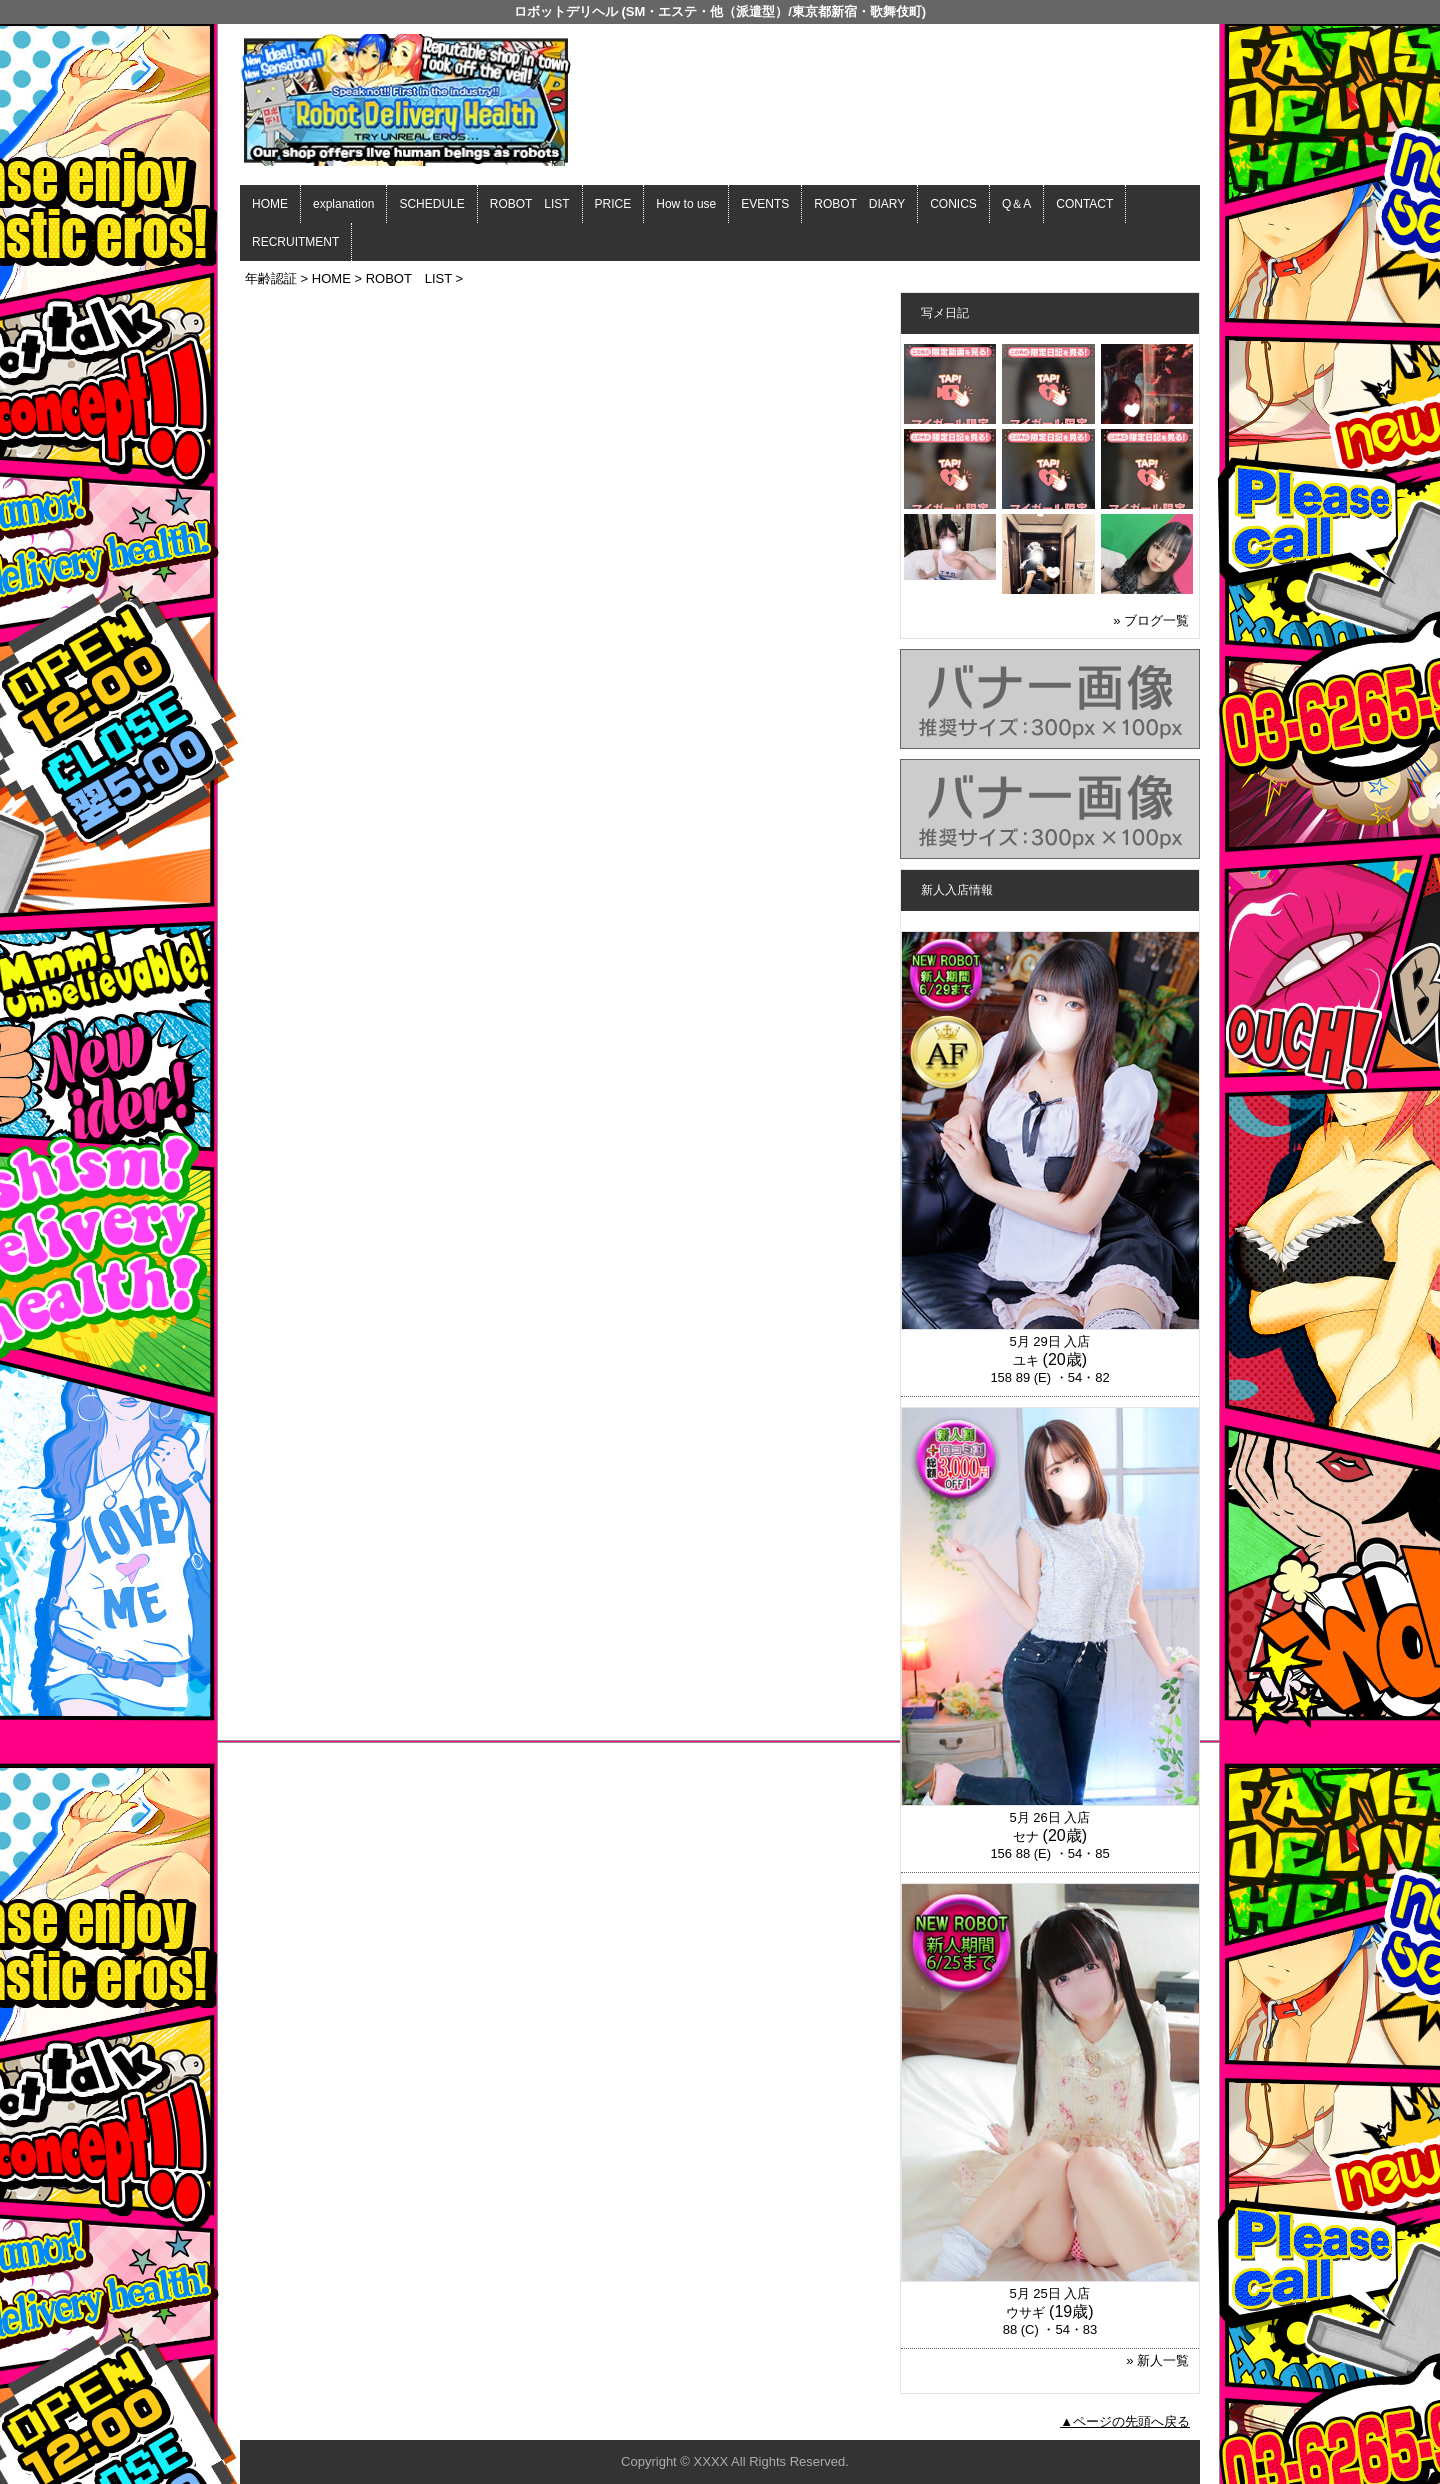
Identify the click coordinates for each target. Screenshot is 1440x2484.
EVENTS (765, 204)
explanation (343, 204)
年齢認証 (271, 278)
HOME (270, 204)
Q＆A (1016, 204)
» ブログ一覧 (1151, 620)
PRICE (613, 204)
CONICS (953, 204)
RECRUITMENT (295, 242)
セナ (1026, 1836)
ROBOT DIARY (859, 204)
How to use (686, 204)
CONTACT (1084, 204)
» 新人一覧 (1157, 2360)
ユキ (1026, 1360)
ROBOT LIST (530, 204)
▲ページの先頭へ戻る (1125, 2421)
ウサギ (1025, 2312)
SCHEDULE (431, 204)
